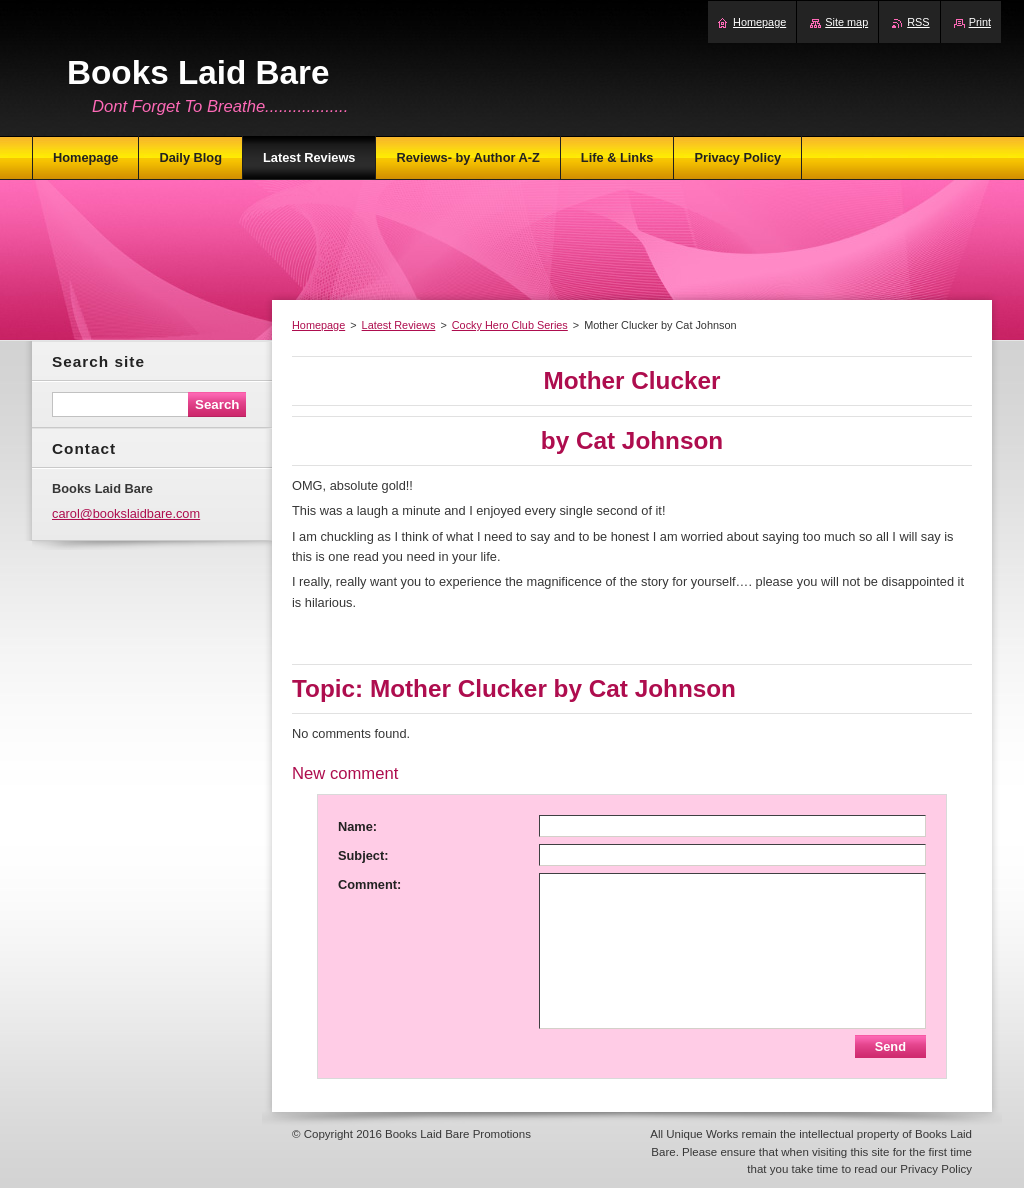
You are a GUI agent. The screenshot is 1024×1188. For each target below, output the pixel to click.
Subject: (363, 855)
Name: (357, 826)
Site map (846, 22)
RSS (918, 22)
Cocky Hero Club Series (510, 325)
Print (980, 22)
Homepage (318, 325)
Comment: (369, 884)
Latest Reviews (399, 325)
